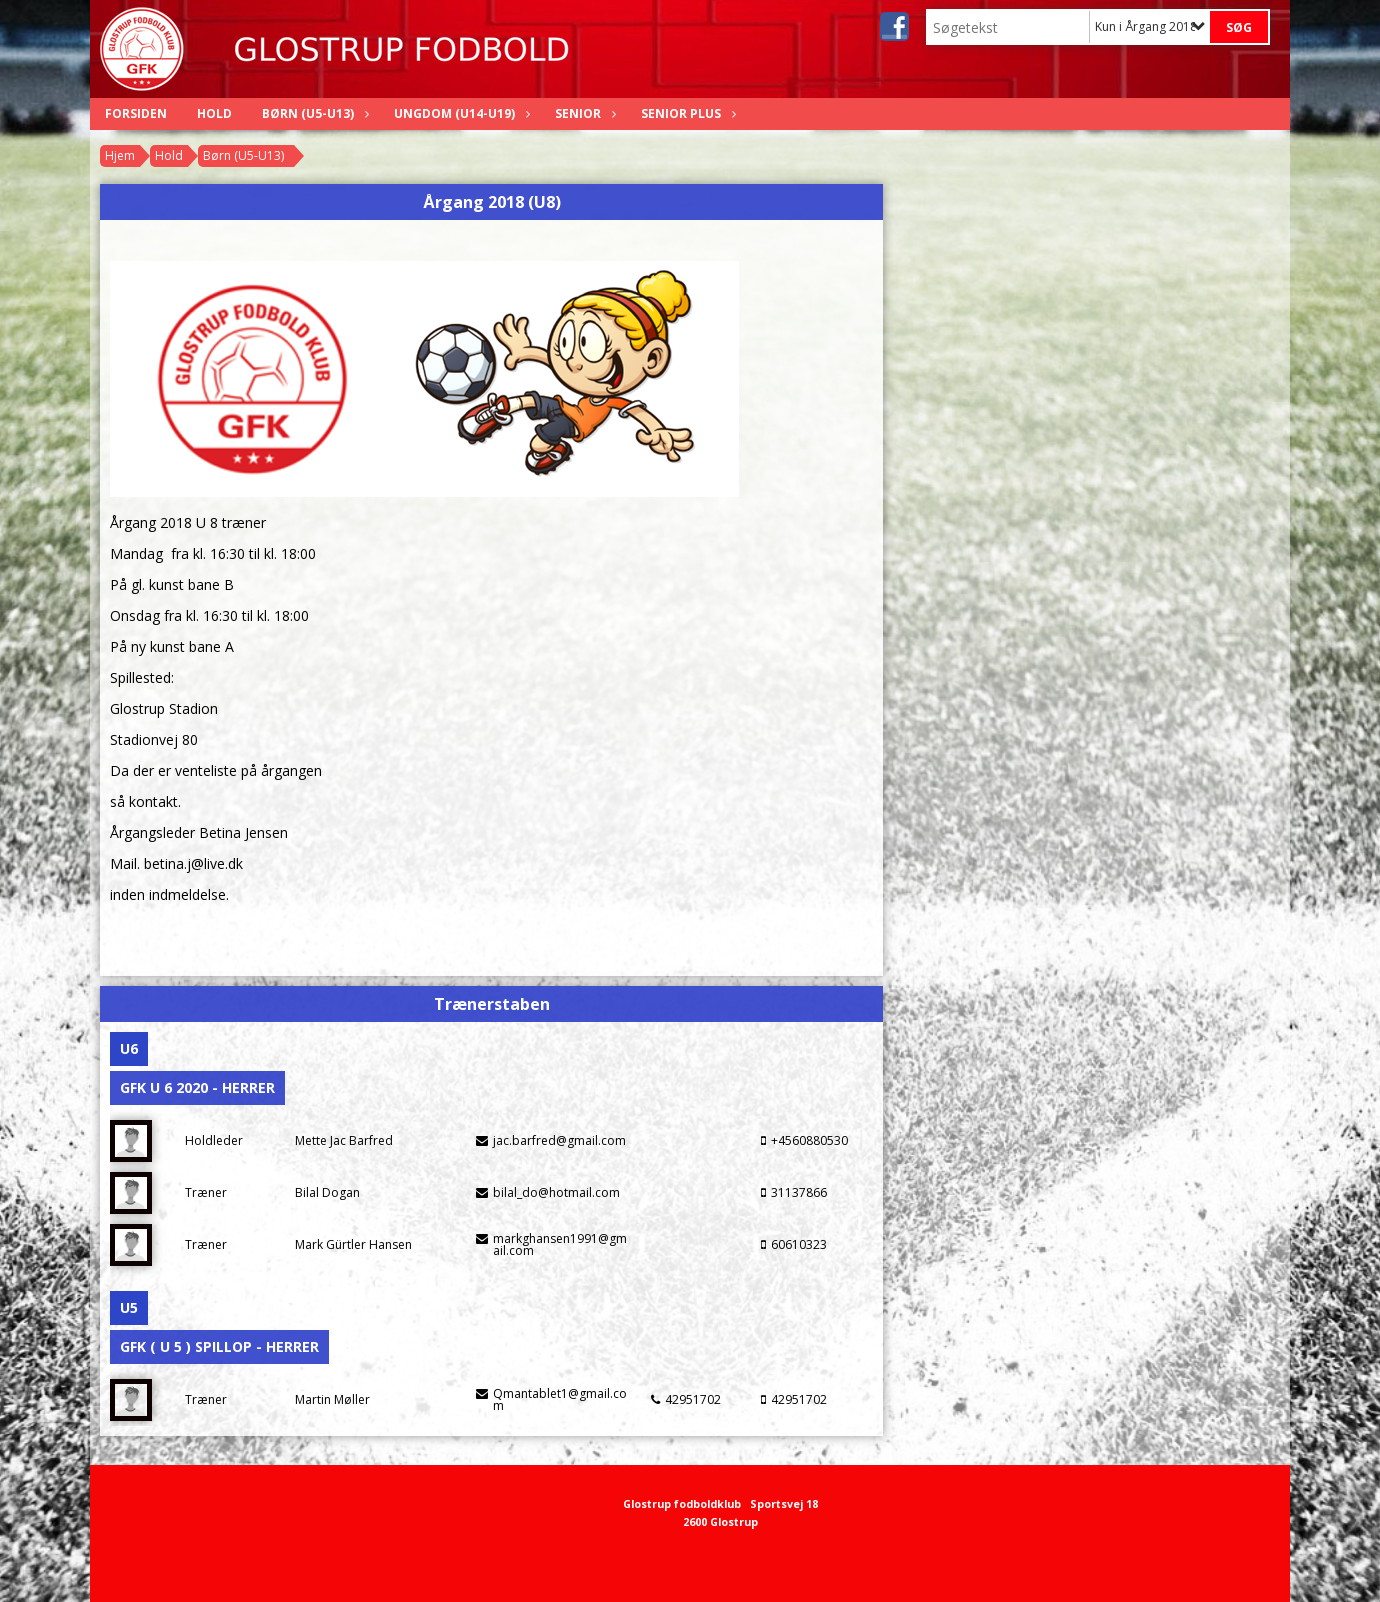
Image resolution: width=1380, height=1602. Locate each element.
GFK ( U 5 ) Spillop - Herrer (219, 1346)
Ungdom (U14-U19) (459, 113)
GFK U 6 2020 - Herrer (197, 1087)
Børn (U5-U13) (313, 113)
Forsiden (136, 113)
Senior (583, 113)
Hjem (120, 155)
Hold (214, 113)
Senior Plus (686, 113)
